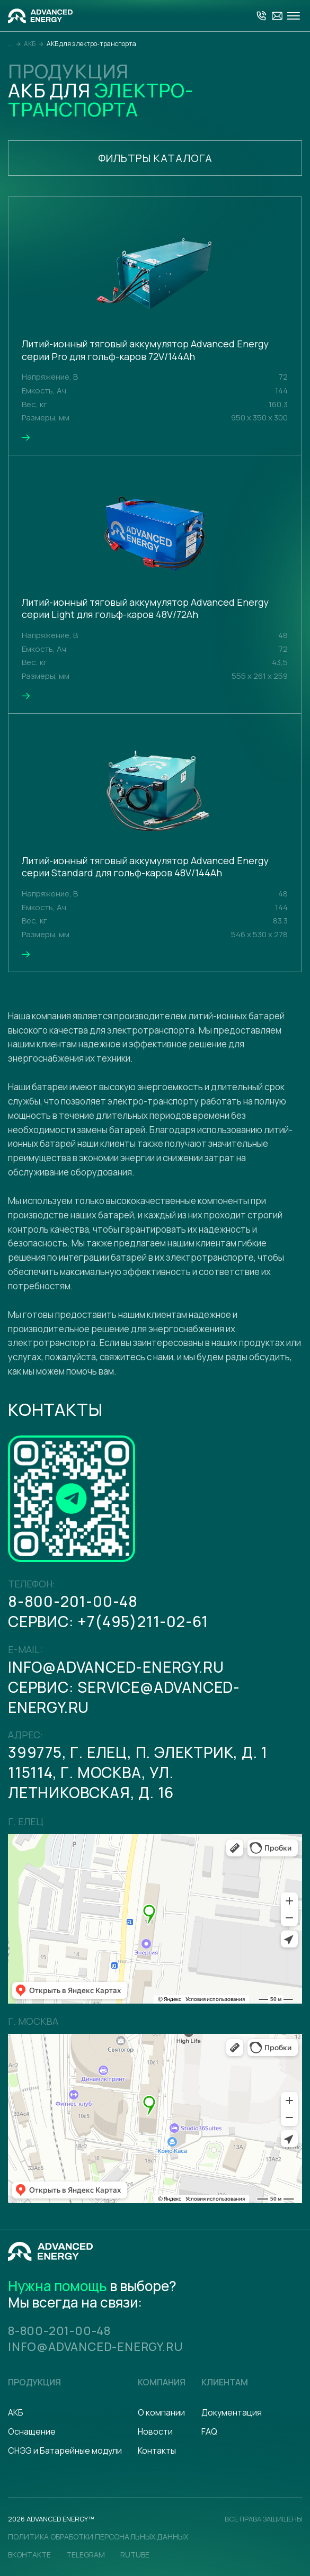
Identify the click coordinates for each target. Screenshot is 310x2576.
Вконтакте (29, 2555)
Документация (231, 2412)
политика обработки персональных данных (98, 2537)
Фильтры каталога (155, 158)
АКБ (15, 2412)
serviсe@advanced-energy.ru (124, 1697)
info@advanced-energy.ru (116, 1667)
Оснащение (32, 2431)
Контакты (157, 2450)
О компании (161, 2412)
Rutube (134, 2555)
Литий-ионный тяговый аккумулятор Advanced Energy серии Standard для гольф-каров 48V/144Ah (145, 867)
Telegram (85, 2555)
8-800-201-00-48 (73, 1601)
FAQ (209, 2431)
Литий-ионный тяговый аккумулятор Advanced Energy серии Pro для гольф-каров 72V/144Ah (145, 350)
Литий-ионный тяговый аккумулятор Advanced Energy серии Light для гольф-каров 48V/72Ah (145, 608)
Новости (155, 2431)
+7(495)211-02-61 (142, 1621)
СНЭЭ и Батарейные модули (65, 2450)
